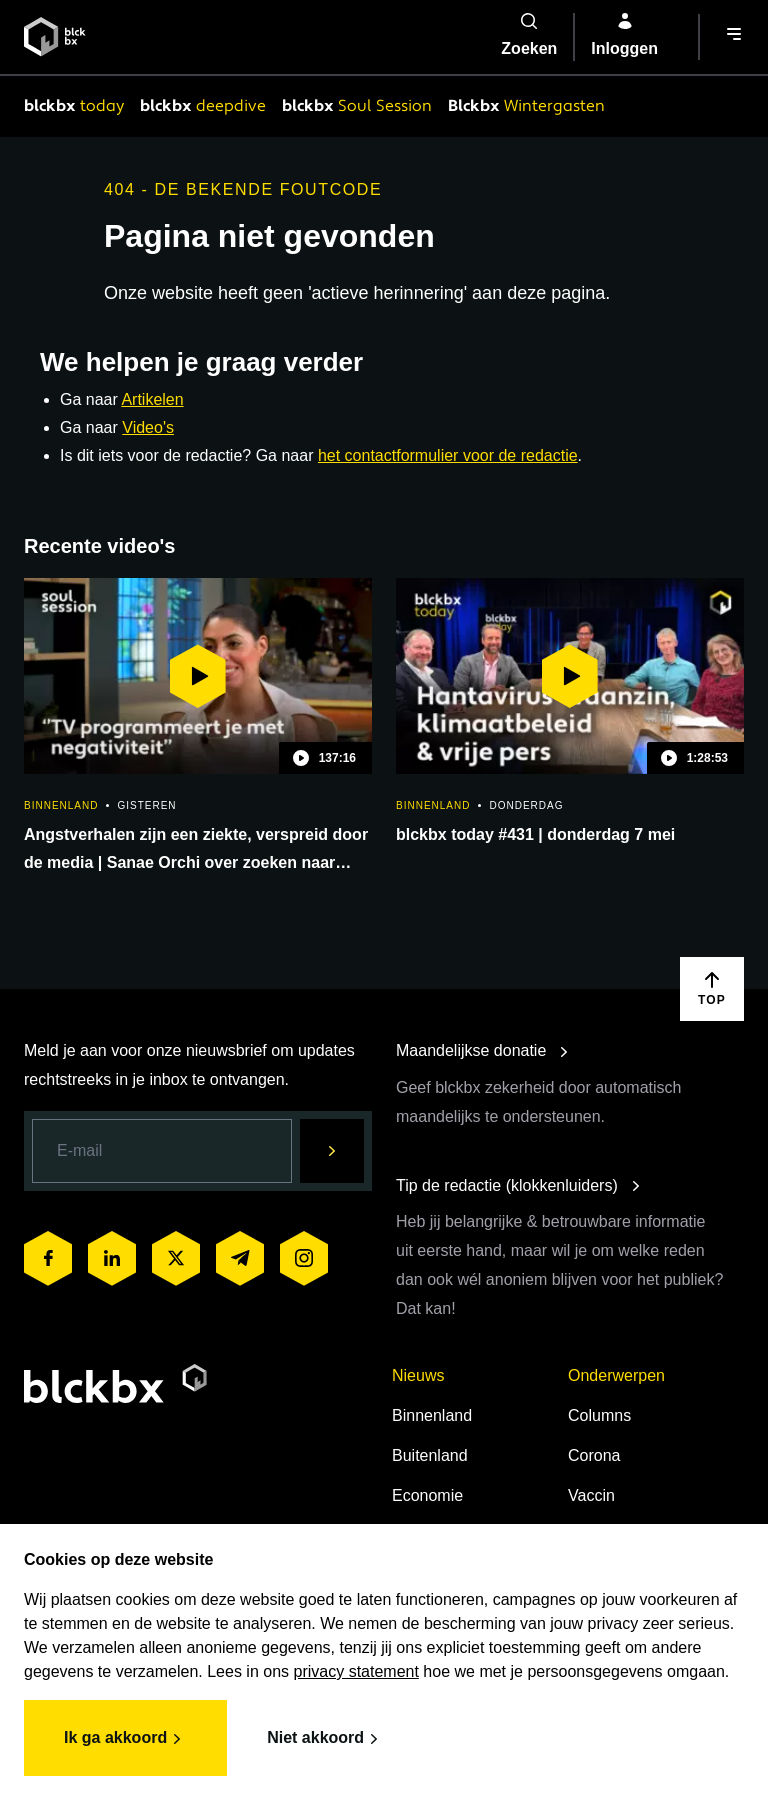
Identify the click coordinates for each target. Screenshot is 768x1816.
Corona (594, 1455)
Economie (427, 1495)
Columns (599, 1415)
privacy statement (356, 1671)
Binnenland (432, 1415)
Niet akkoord (325, 1739)
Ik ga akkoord (125, 1739)
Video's (148, 427)
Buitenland (430, 1455)
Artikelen (152, 399)
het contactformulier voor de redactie (448, 455)
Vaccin (591, 1495)
